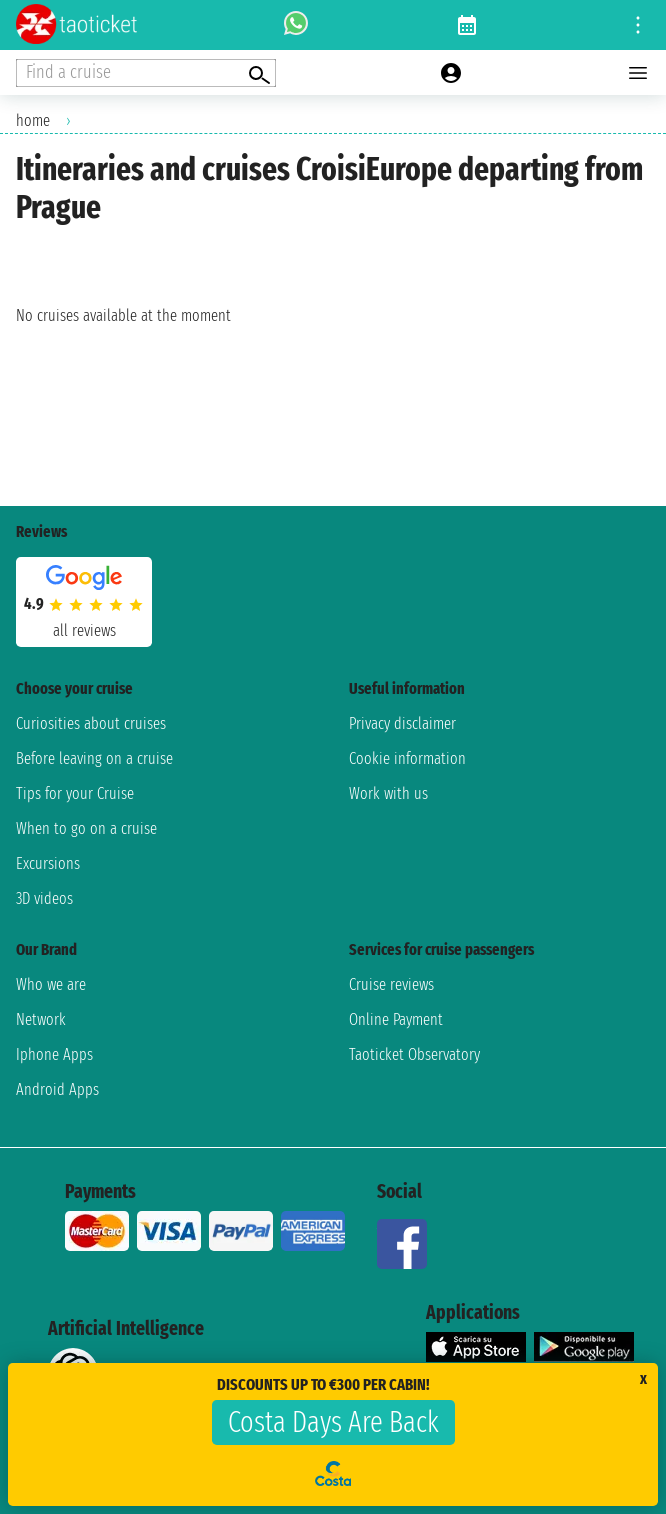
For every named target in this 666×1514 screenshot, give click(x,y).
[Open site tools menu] (638, 25)
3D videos (44, 898)
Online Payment (396, 1019)
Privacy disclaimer (402, 723)
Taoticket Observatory (414, 1054)
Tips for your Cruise (75, 793)
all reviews (84, 630)
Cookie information (407, 758)
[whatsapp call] (296, 25)
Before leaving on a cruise (94, 758)
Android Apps (57, 1089)
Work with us (388, 793)
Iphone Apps (54, 1054)
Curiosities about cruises (91, 723)
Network (41, 1019)
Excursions (48, 863)
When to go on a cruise (86, 828)
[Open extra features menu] (146, 73)
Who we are (51, 984)
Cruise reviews (391, 984)
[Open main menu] (638, 73)
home (33, 120)
